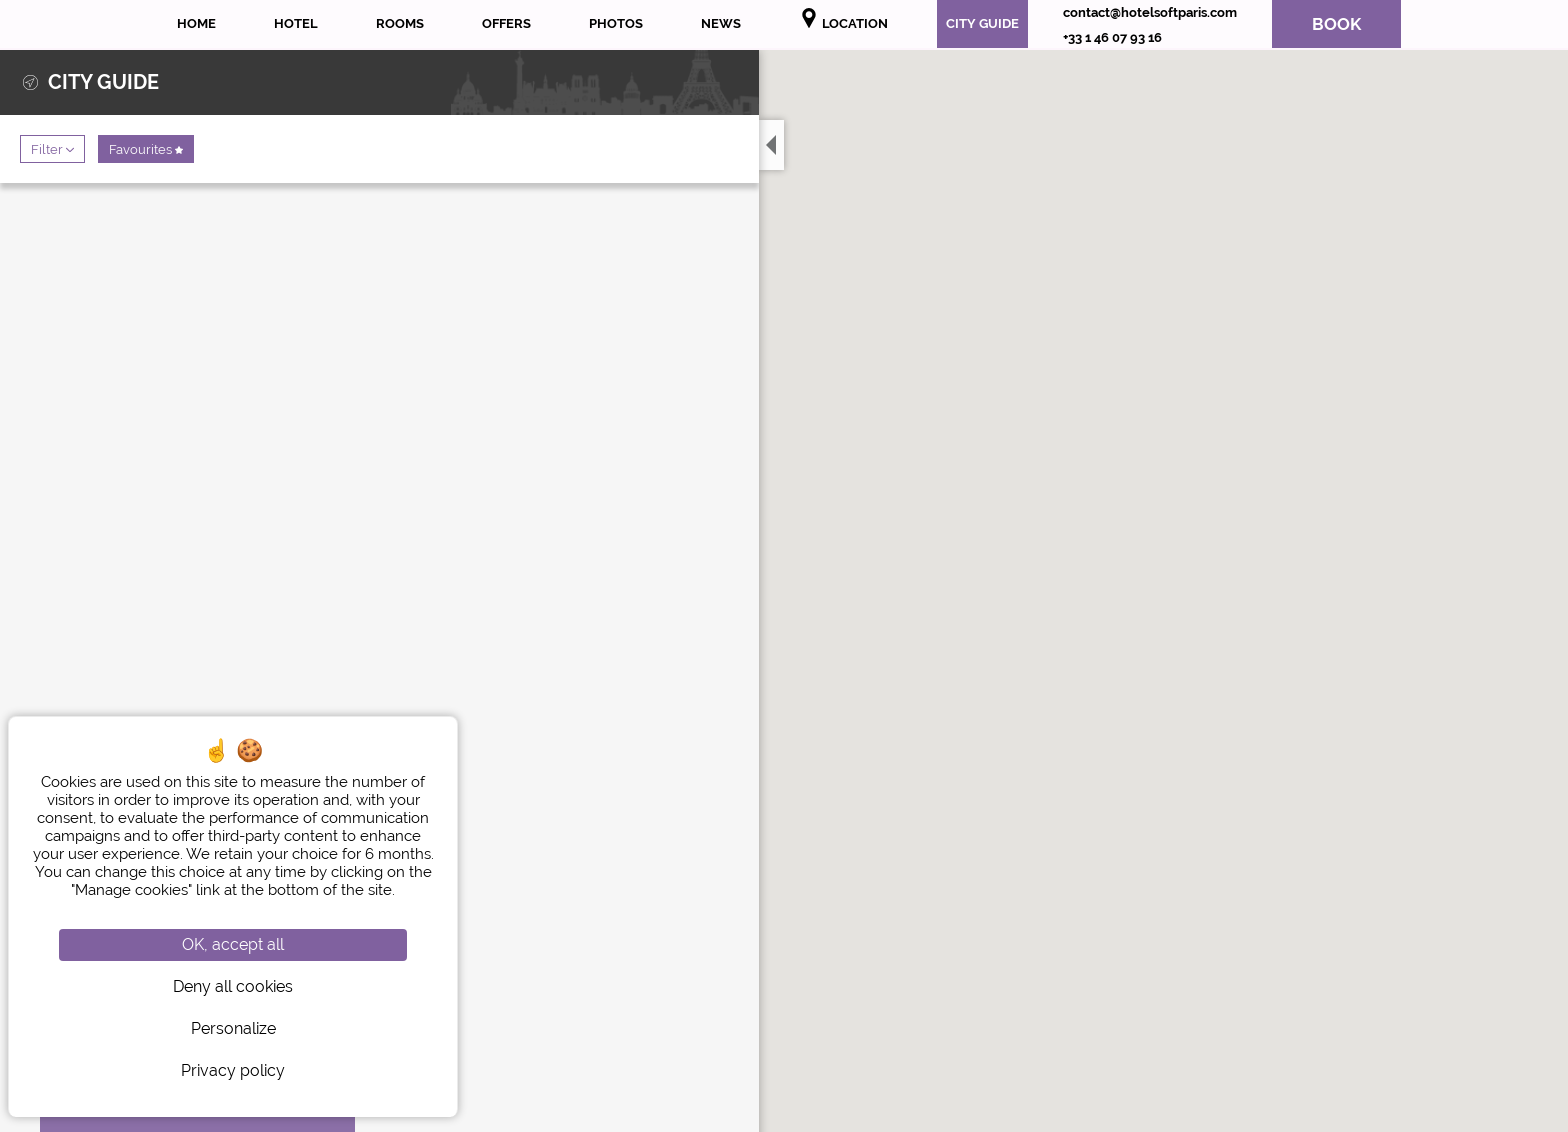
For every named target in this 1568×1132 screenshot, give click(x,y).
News (721, 23)
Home (196, 23)
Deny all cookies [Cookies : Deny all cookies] (233, 986)
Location (843, 19)
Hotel (296, 23)
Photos (616, 23)
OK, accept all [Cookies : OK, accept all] (233, 944)
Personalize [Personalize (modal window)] (233, 1028)
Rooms (400, 23)
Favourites (146, 149)
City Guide (982, 23)
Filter (52, 149)
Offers (506, 23)
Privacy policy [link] (233, 1070)
